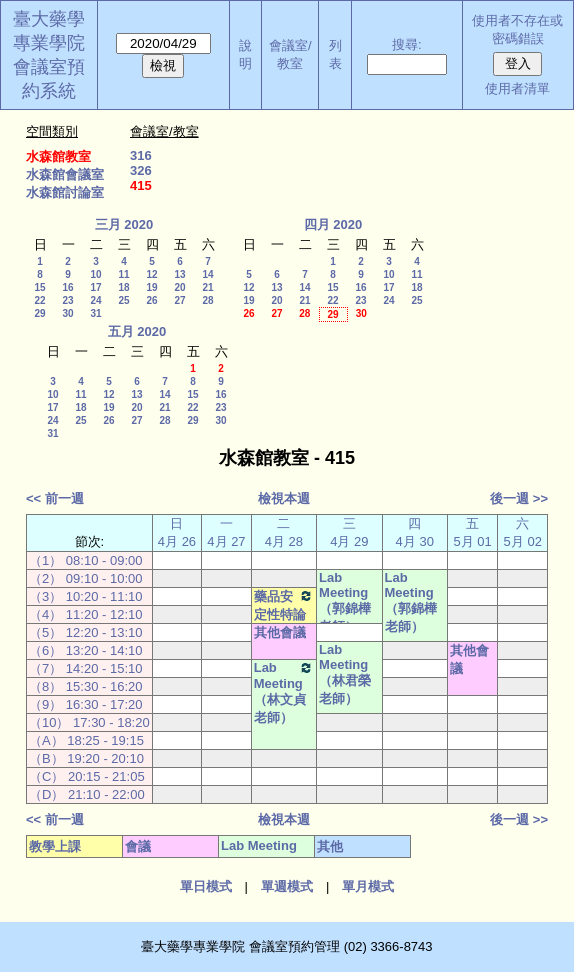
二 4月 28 (284, 532)
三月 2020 (124, 224)
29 (39, 313)
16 (67, 287)
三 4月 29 (349, 532)
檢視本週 (284, 498)
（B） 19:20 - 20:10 (86, 758)
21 (207, 287)
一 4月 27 (226, 532)
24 (95, 300)
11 (123, 274)
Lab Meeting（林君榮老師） (345, 674)
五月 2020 (137, 331)
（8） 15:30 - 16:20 (85, 686)
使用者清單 (517, 88)
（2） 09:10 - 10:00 (85, 578)
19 (151, 287)
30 (67, 313)
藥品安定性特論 (284, 605)
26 (151, 300)
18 (123, 287)
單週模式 (287, 886)
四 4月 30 (415, 532)
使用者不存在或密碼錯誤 (517, 29)
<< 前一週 (55, 498)
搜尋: (407, 44)
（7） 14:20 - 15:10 (85, 668)
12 (151, 274)
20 (179, 287)
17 (95, 287)
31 (95, 313)
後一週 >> (519, 498)
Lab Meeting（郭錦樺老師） (345, 602)
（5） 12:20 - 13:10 (85, 632)
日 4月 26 (177, 532)
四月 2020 (333, 224)
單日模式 (206, 886)
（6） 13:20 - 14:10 (85, 650)
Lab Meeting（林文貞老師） (284, 692)
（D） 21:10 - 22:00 (87, 794)
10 (95, 274)
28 (207, 300)
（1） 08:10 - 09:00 (85, 560)
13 (179, 274)
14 (207, 274)
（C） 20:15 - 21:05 (87, 776)
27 (179, 300)
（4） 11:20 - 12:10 (85, 614)
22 (39, 300)
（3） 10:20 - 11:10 (85, 596)
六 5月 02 (523, 532)
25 (123, 300)
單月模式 (368, 886)
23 (67, 300)
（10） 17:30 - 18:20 (89, 722)
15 (39, 287)
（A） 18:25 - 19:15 (86, 740)
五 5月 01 (473, 532)
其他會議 (280, 632)
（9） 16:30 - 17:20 (85, 704)
